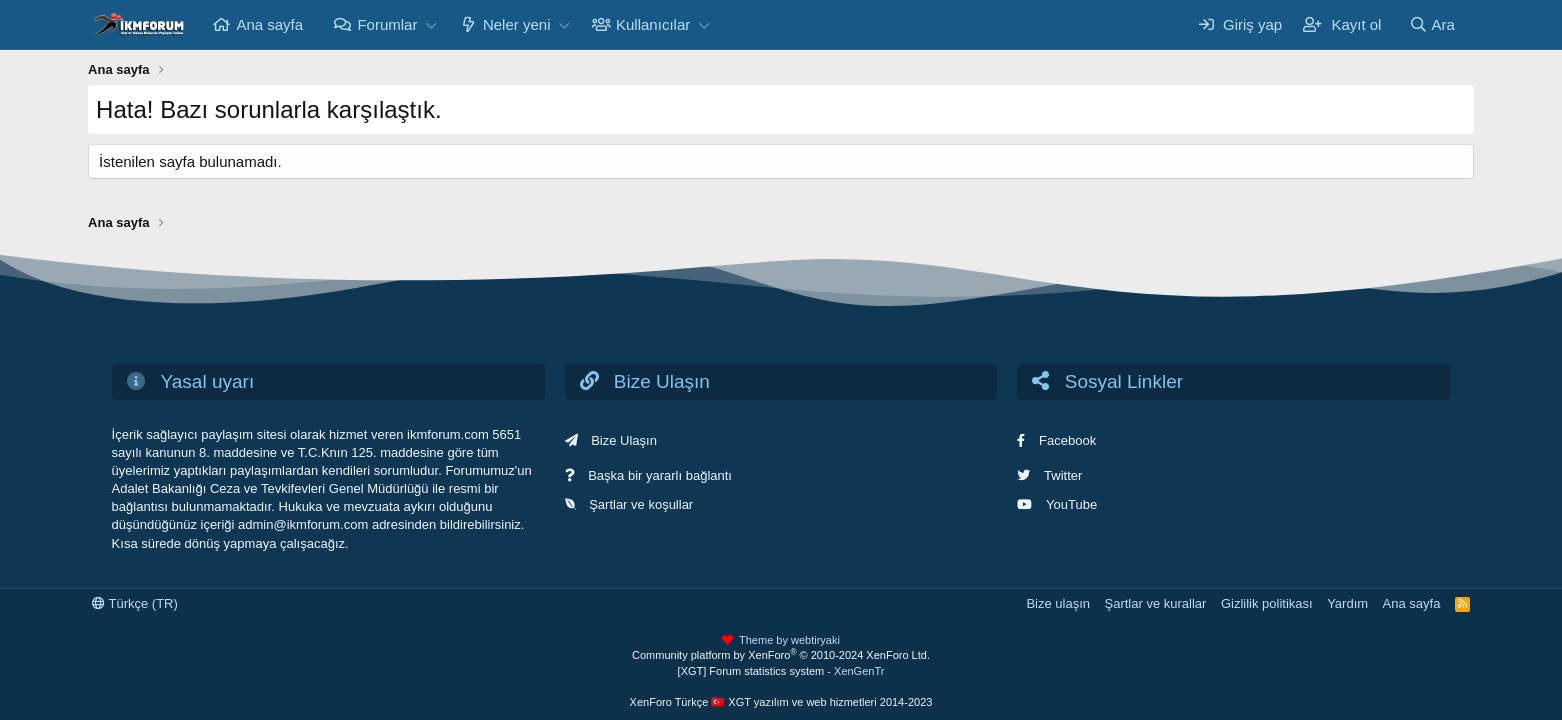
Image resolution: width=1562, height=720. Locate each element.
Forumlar (387, 24)
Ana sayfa (269, 24)
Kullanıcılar (653, 24)
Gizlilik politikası (1267, 603)
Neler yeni (517, 24)
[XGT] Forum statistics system (781, 671)
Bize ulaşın (1058, 603)
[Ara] (1432, 24)
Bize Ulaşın (624, 440)
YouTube (1071, 504)
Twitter (1063, 475)
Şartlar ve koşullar (641, 504)
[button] (431, 24)
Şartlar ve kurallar (1156, 603)
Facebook (1067, 440)
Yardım (1347, 603)
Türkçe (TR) (135, 603)
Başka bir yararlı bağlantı (660, 475)
